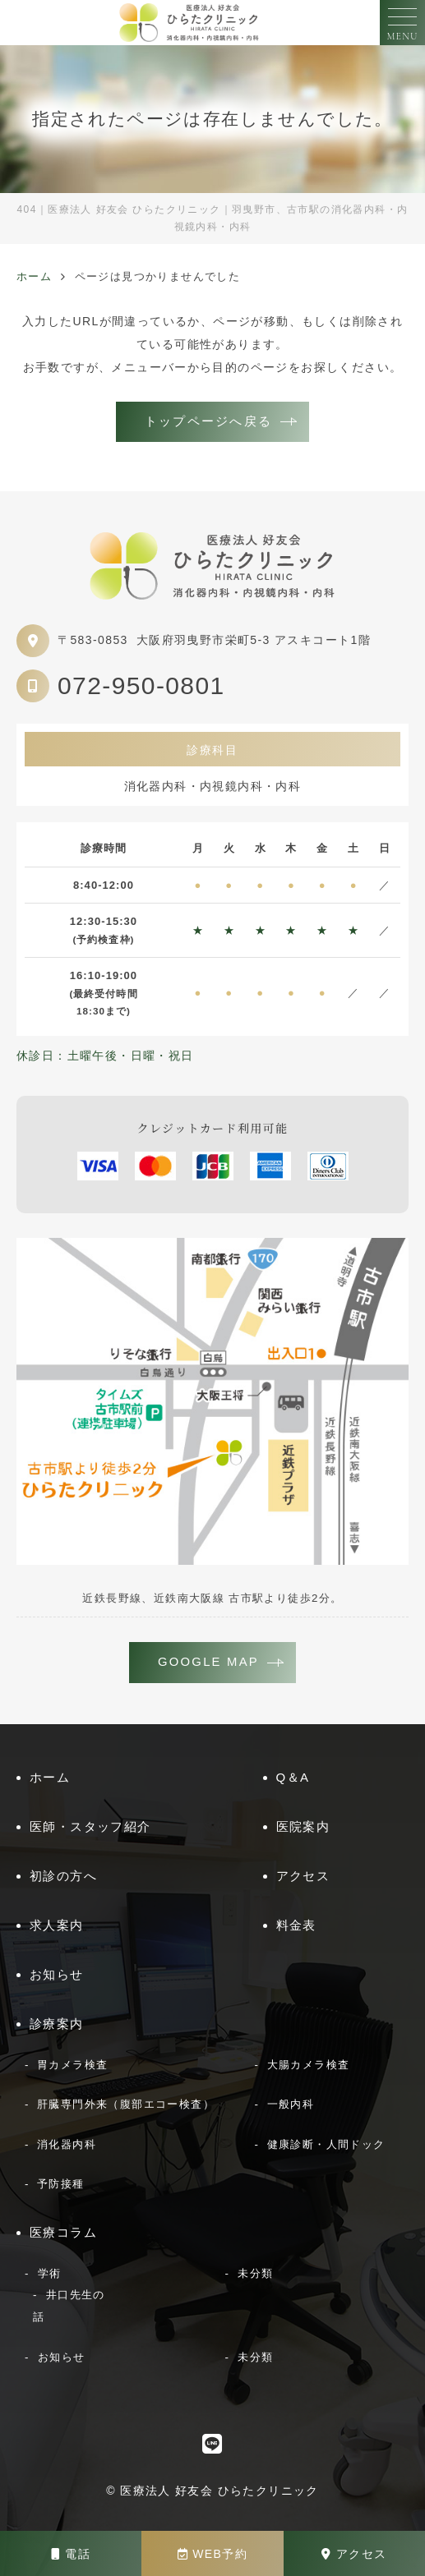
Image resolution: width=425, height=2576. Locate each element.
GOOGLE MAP (208, 1661)
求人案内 (57, 1925)
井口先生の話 (69, 2305)
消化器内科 (66, 2144)
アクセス (353, 2553)
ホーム (50, 1777)
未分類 (255, 2273)
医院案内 (303, 1826)
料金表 (296, 1925)
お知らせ (57, 1974)
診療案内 (57, 2024)
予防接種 (61, 2184)
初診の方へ (63, 1876)
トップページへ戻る (208, 421)
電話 (70, 2553)
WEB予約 (212, 2553)
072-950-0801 (141, 685)
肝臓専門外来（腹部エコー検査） (126, 2104)
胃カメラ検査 (72, 2064)
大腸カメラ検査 (308, 2064)
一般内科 (291, 2104)
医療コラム (63, 2232)
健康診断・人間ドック (326, 2144)
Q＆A (293, 1777)
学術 (50, 2273)
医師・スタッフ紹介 (90, 1826)
